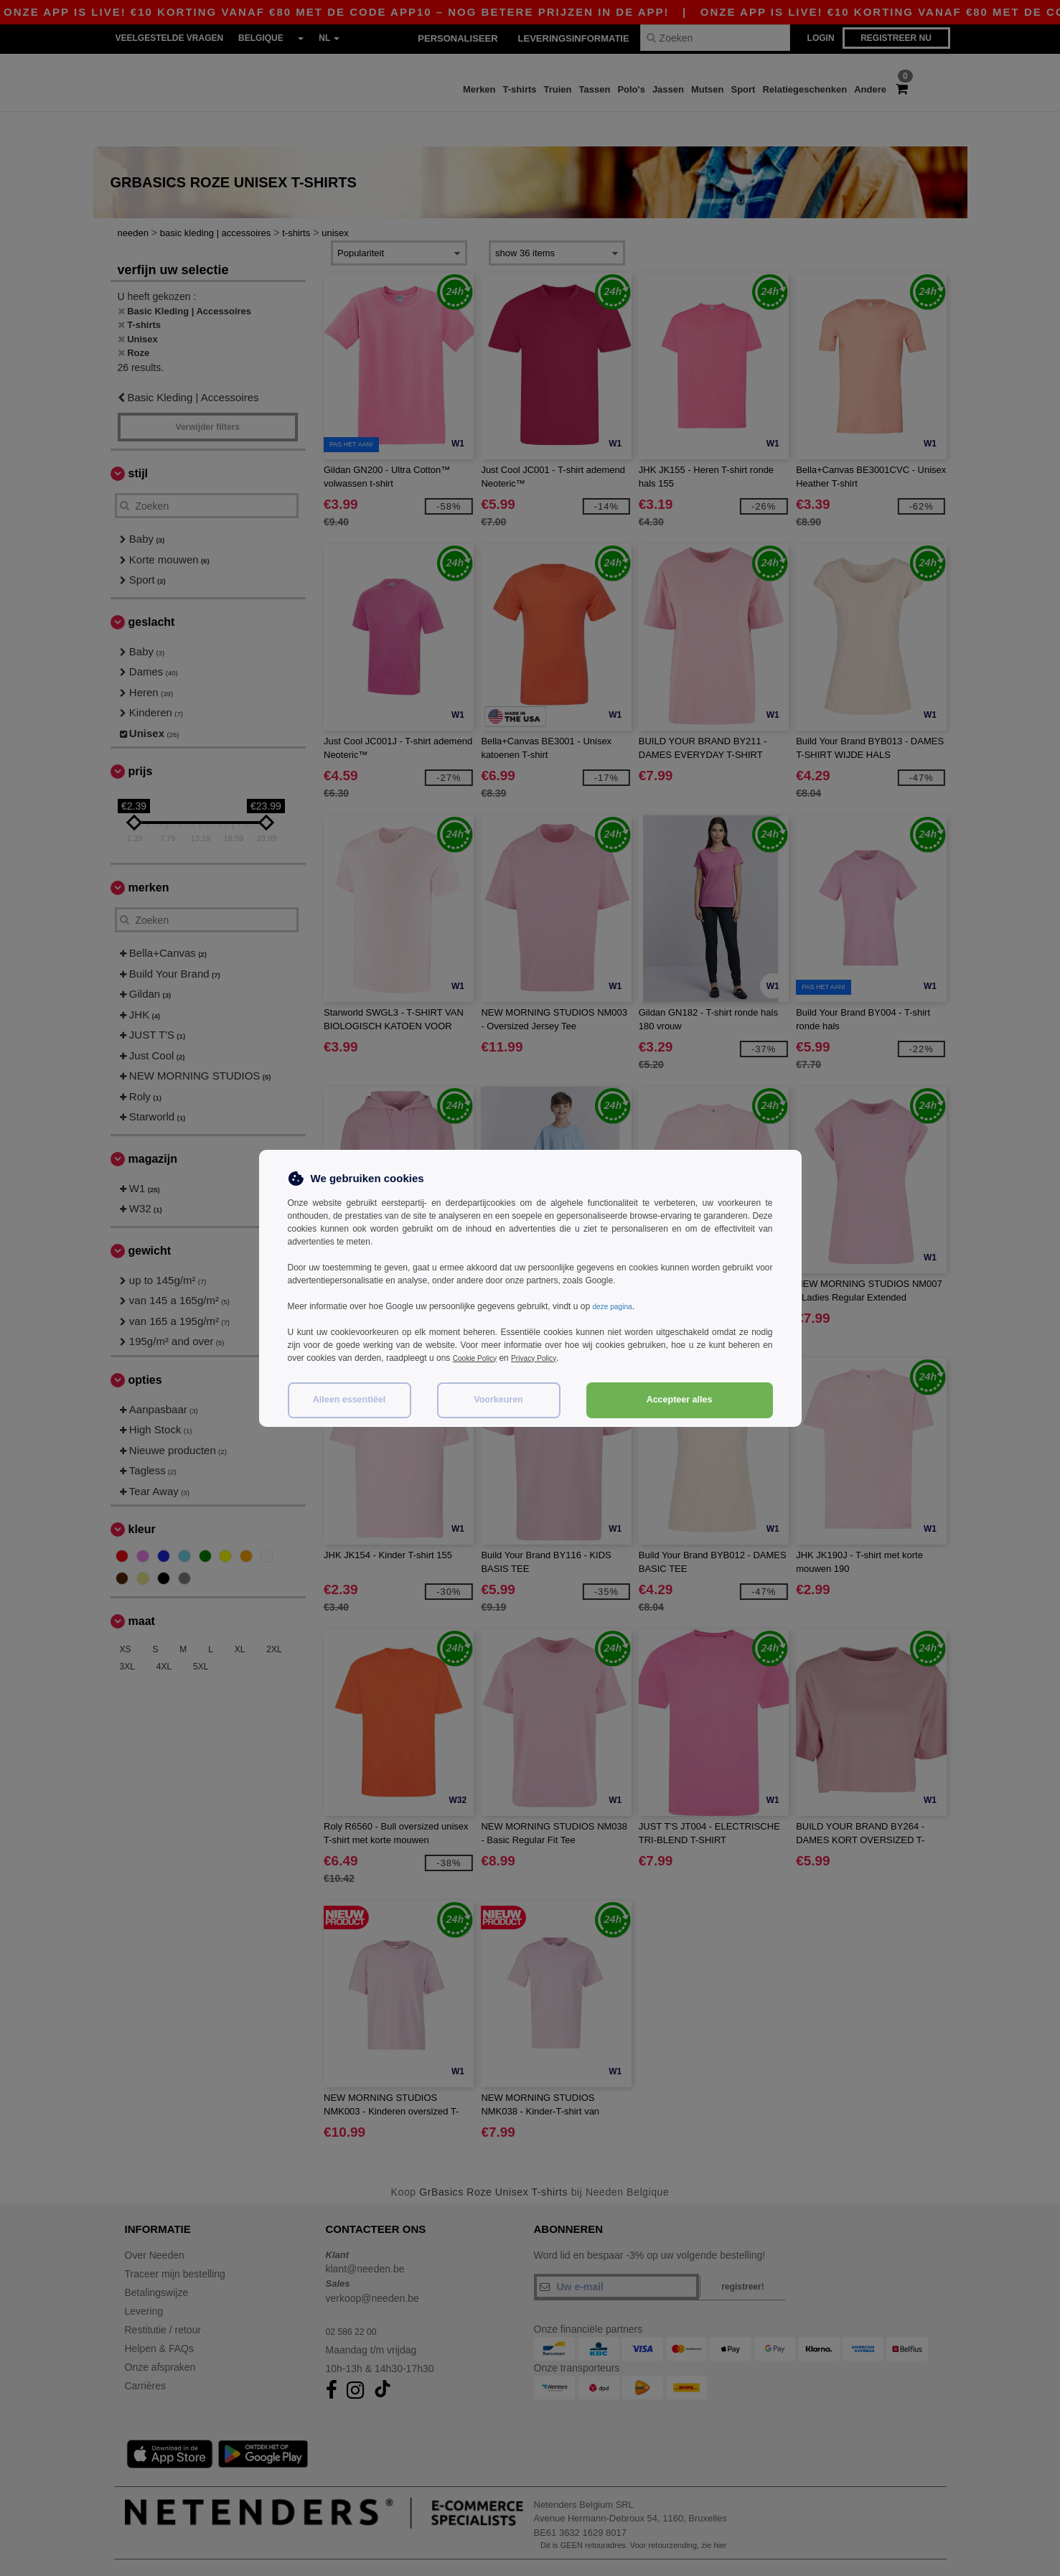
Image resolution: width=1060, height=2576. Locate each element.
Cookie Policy (479, 1358)
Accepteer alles (680, 1400)
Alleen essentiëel (349, 1400)
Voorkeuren (498, 1400)
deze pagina (615, 1306)
